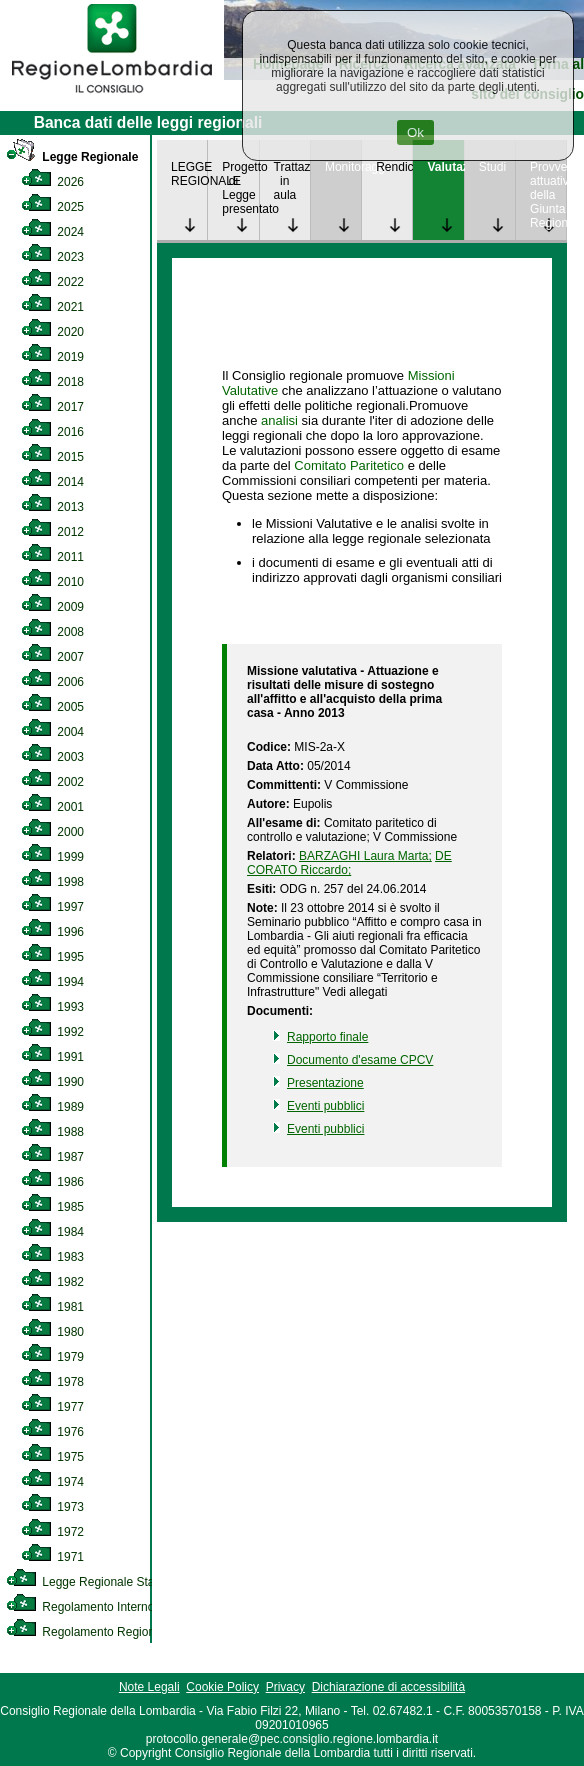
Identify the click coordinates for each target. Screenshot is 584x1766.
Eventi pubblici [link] (325, 1106)
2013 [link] (52, 507)
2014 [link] (52, 482)
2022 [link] (52, 282)
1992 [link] (52, 1032)
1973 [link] (52, 1507)
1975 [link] (52, 1457)
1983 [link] (52, 1257)
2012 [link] (52, 532)
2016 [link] (52, 432)
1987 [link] (52, 1157)
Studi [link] (492, 167)
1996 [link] (52, 932)
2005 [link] (52, 707)
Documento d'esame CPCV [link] (360, 1060)
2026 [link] (52, 182)
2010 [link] (52, 582)
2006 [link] (52, 682)
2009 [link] (52, 607)
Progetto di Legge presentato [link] (240, 188)
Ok (415, 132)
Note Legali (149, 1687)
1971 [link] (52, 1557)
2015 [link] (52, 457)
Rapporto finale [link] (327, 1037)
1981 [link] (52, 1307)
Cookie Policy (222, 1687)
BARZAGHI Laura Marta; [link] (365, 856)
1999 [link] (52, 857)
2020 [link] (52, 332)
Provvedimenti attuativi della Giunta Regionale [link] (548, 195)
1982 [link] (52, 1282)
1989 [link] (52, 1107)
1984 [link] (52, 1232)
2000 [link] (52, 832)
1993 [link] (52, 1007)
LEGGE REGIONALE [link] (189, 174)
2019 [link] (52, 357)
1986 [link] (52, 1182)
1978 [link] (52, 1382)
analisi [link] (279, 420)
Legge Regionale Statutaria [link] (97, 1582)
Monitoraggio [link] (343, 167)
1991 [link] (52, 1057)
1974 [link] (52, 1482)
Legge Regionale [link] (72, 157)
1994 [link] (52, 982)
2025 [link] (52, 207)
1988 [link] (52, 1132)
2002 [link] (52, 782)
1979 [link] (52, 1357)
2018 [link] (52, 382)
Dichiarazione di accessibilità (388, 1687)
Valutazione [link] (445, 167)
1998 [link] (52, 882)
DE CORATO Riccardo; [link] (349, 863)
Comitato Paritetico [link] (349, 465)
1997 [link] (52, 907)
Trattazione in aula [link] (292, 181)
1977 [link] (52, 1407)
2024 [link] (52, 232)
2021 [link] (52, 307)
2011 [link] (52, 557)
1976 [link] (52, 1432)
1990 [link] (52, 1082)
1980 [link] (52, 1332)
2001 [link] (52, 807)
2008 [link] (52, 632)
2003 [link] (52, 757)
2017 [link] (52, 407)
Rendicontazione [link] (394, 167)
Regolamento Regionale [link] (88, 1632)
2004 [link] (52, 732)
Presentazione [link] (325, 1083)
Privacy (285, 1687)
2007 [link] (52, 657)
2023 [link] (52, 257)
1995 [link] (52, 957)
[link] (112, 96)
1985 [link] (52, 1207)
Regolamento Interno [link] (80, 1607)
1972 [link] (52, 1532)
